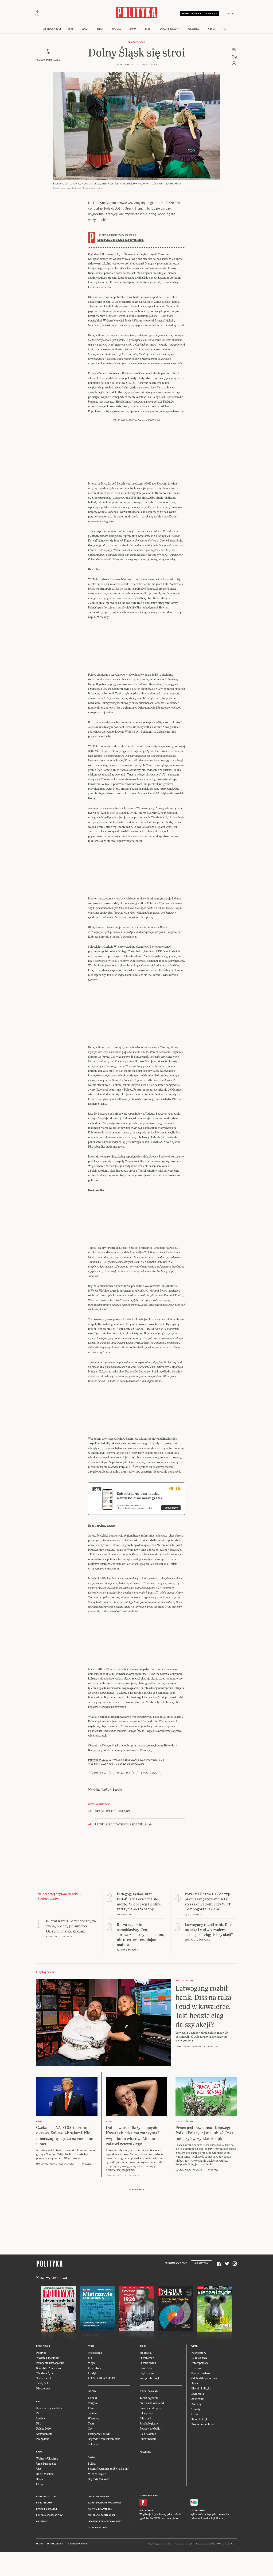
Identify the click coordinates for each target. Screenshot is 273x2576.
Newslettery (198, 2355)
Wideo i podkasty (169, 32)
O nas (194, 2417)
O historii (145, 2421)
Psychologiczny (149, 2426)
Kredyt (92, 2376)
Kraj (70, 32)
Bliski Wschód (45, 2477)
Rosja (39, 2482)
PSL (38, 2426)
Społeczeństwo (136, 45)
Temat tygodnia (149, 2401)
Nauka (133, 32)
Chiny (39, 2487)
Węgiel (92, 2366)
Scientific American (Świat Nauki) (108, 2471)
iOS (141, 2513)
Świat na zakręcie (150, 2411)
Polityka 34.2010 (98, 1762)
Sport (194, 2386)
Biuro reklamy (44, 2506)
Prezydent (42, 2442)
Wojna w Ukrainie (47, 2461)
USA (38, 2471)
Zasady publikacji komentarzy (104, 2506)
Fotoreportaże (200, 2366)
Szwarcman (147, 2361)
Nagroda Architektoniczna (104, 2442)
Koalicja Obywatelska (49, 2411)
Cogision (158, 2547)
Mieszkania (95, 2355)
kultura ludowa (148, 1776)
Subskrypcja (201, 2266)
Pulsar (92, 2466)
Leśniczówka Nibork (77, 2547)
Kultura (116, 32)
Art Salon (93, 2447)
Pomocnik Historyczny (50, 2366)
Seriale (92, 2416)
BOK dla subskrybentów (49, 2518)
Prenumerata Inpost (176, 2266)
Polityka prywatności (100, 2512)
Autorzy (196, 2407)
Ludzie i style (199, 2361)
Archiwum (197, 2402)
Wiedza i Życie (45, 2376)
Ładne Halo (166, 2547)
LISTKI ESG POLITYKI (101, 2381)
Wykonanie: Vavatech (184, 2547)
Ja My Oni (42, 2386)
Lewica (40, 2421)
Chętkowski (147, 2376)
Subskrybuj (171, 1511)
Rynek (100, 32)
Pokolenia (193, 32)
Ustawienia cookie (98, 2530)
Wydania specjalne (47, 2361)
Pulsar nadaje (148, 2442)
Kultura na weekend (152, 2406)
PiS (38, 2416)
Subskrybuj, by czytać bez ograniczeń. (120, 242)
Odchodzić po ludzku (204, 2381)
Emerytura (94, 2371)
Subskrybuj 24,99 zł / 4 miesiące (197, 14)
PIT (90, 2361)
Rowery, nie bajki (150, 2431)
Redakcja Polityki (46, 2499)
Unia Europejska (46, 2466)
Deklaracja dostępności (101, 2518)
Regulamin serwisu (98, 2499)
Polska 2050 (43, 2431)
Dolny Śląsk (123, 1776)
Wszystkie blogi (149, 2381)
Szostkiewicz (148, 2366)
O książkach (147, 2416)
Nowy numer (54, 32)
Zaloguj (228, 14)
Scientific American (48, 2371)
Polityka (41, 2355)
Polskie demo (148, 2436)
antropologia (99, 1776)
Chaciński (146, 2371)
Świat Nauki (43, 2381)
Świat (85, 32)
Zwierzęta (197, 2396)
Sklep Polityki (200, 2422)
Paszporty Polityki (99, 2436)
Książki (92, 2401)
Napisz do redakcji (46, 2512)
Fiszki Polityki (198, 2513)
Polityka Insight (55, 2547)
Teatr (91, 2426)
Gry (90, 2431)
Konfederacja (44, 2436)
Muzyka (93, 2406)
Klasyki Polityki (201, 2391)
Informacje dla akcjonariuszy (105, 2524)
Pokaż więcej (136, 2192)
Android (149, 2513)
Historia (196, 2371)
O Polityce (42, 2524)
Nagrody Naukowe (99, 2482)
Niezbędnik (43, 2391)
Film (91, 2411)
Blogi (148, 32)
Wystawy (93, 2421)
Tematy (195, 2412)
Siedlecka (146, 2355)
